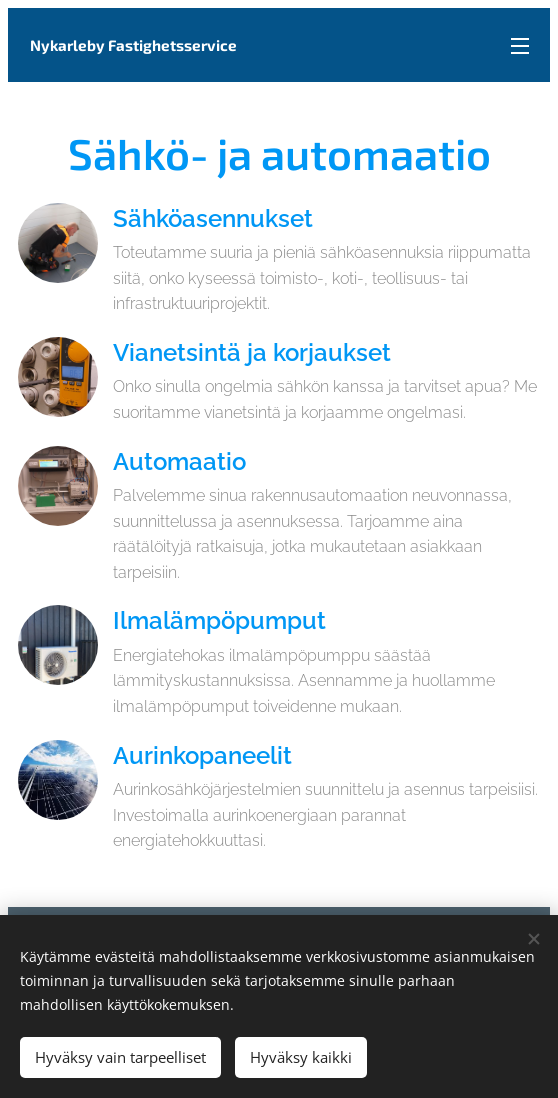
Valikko (520, 46)
